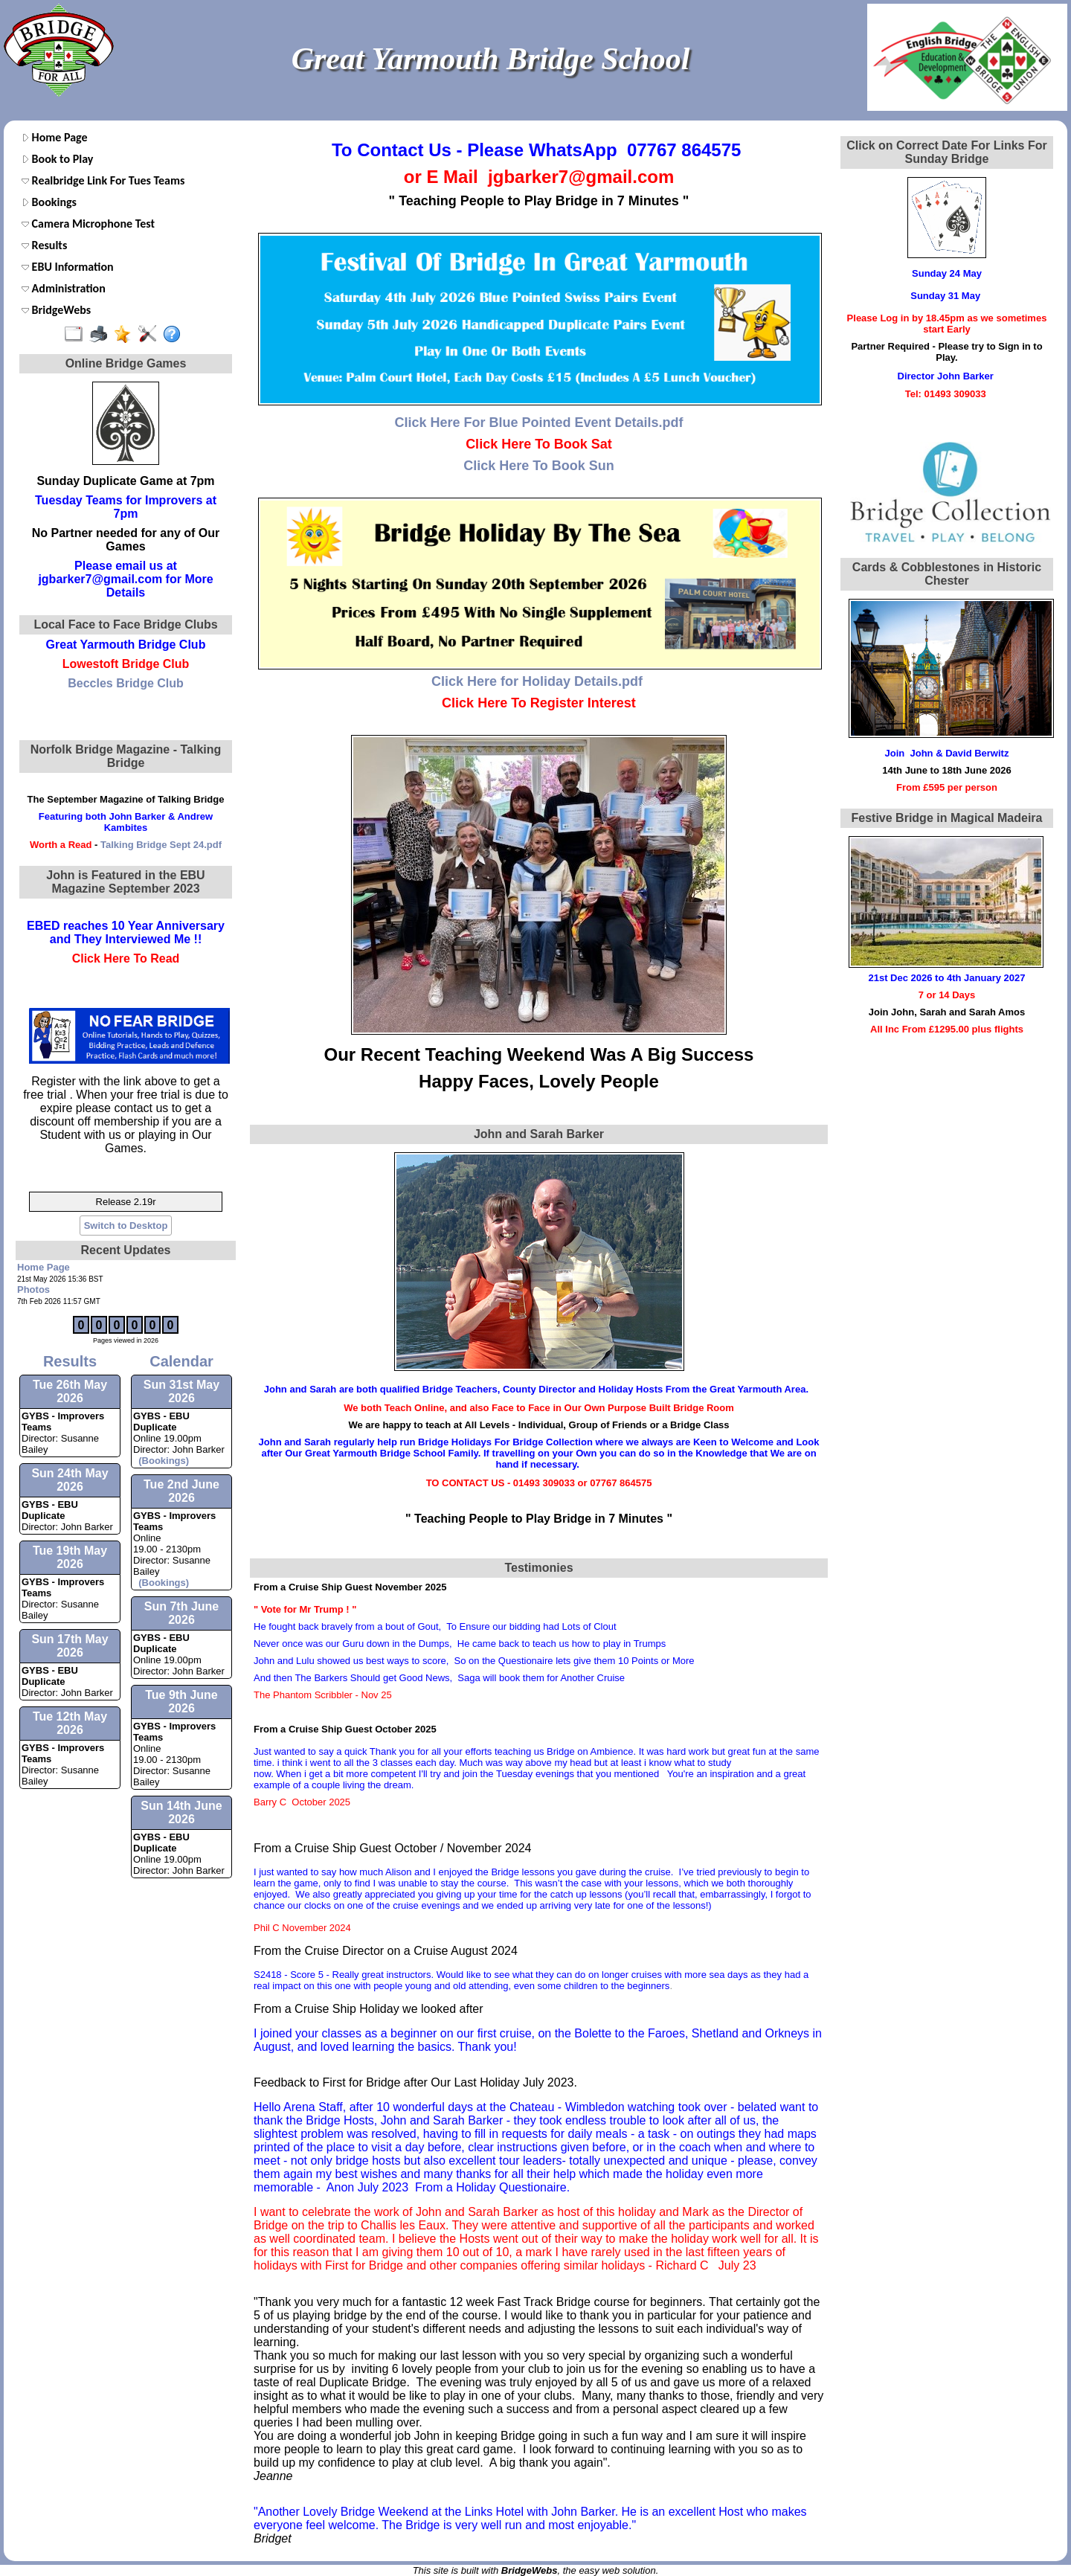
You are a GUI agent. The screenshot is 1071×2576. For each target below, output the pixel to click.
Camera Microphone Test (88, 223)
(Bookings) (161, 1460)
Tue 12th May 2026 (70, 1723)
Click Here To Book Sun (538, 465)
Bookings (49, 202)
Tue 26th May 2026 (70, 1391)
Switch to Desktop (126, 1225)
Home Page (55, 137)
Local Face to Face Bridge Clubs (125, 624)
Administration (64, 288)
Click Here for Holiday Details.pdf (537, 681)
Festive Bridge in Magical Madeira (947, 818)
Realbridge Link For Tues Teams (103, 180)
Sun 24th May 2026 (69, 1480)
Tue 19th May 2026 (70, 1557)
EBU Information (68, 267)
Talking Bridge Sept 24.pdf (161, 844)
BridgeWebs (56, 310)
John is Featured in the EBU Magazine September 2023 (125, 882)
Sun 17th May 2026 (69, 1646)
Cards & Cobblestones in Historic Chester (946, 574)
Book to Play (57, 159)
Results (44, 245)
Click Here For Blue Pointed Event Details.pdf (538, 422)
